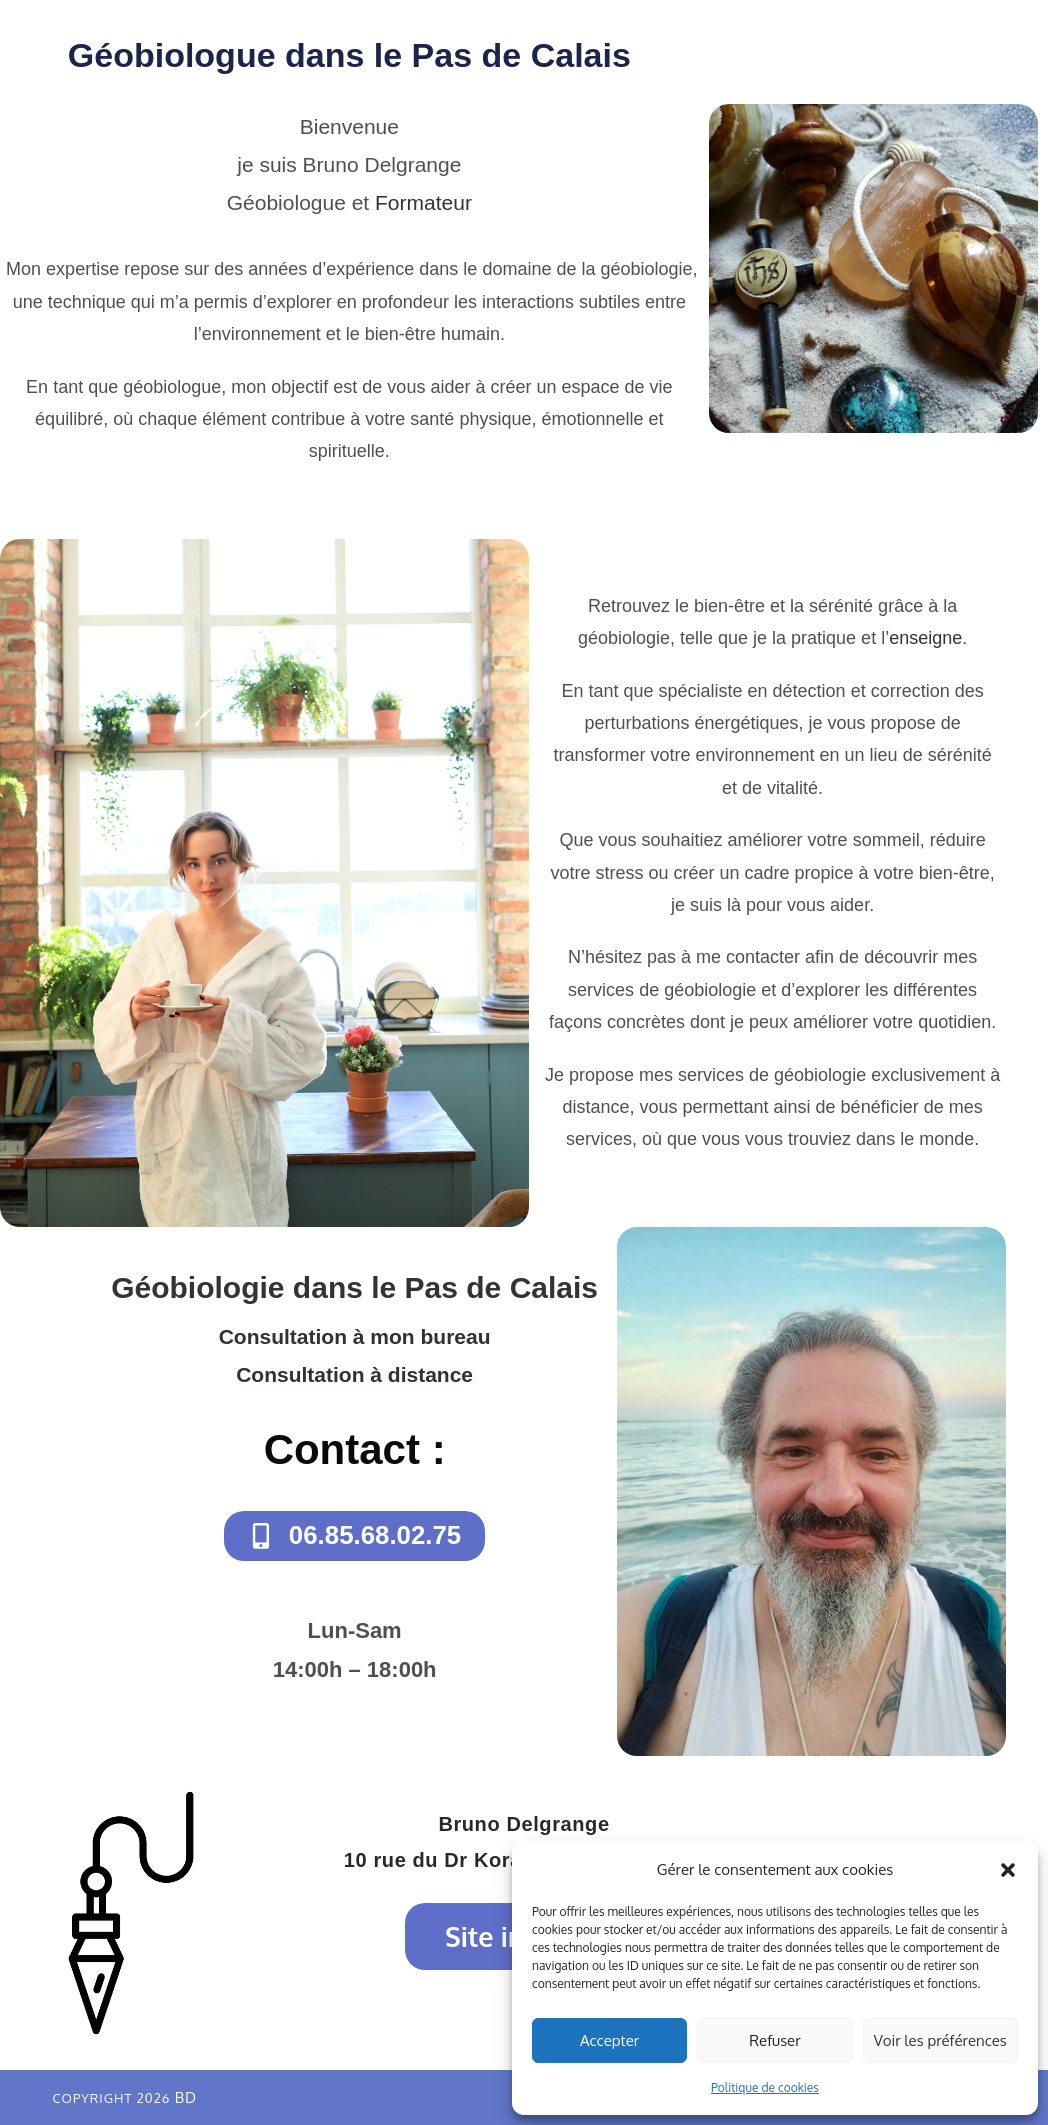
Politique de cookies (765, 2087)
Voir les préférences (940, 2040)
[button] (1008, 1870)
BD (186, 2097)
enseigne (925, 638)
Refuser (774, 2040)
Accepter (609, 2040)
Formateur (423, 202)
